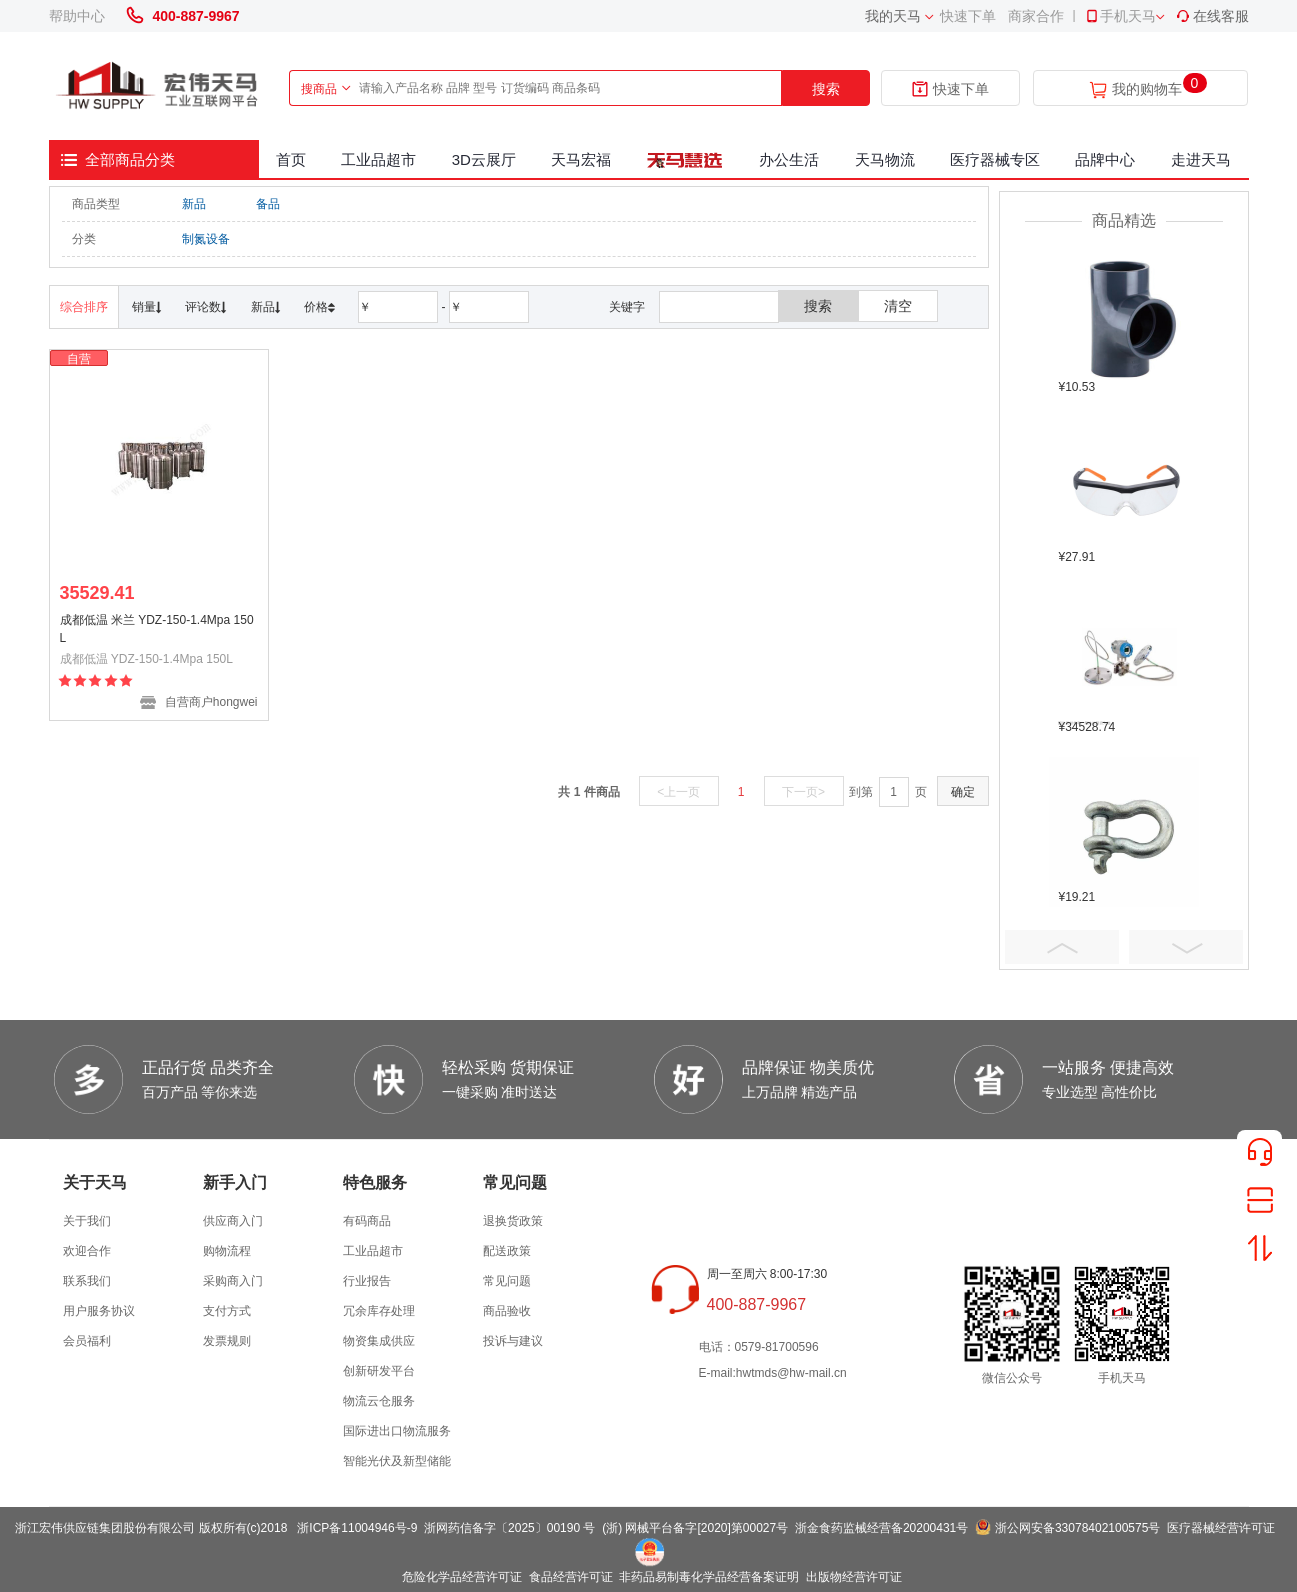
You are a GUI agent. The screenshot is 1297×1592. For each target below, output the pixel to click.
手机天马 (1120, 16)
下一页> (803, 792)
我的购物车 (1147, 89)
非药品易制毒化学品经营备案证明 (709, 1577)
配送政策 (507, 1251)
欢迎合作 (87, 1251)
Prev (1062, 947)
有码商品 (367, 1221)
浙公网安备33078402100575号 (1077, 1528)
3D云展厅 (484, 159)
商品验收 (507, 1311)
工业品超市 (378, 159)
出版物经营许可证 (854, 1577)
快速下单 (968, 16)
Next (1186, 947)
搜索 (826, 89)
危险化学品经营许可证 (462, 1577)
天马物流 (885, 159)
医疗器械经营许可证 (1221, 1528)
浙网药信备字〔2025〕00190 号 (509, 1528)
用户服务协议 (99, 1311)
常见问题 (507, 1281)
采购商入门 (233, 1281)
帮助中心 (77, 16)
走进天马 (1201, 159)
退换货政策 (513, 1221)
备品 (268, 204)
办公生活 (789, 159)
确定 (963, 792)
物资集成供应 (379, 1341)
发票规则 (227, 1341)
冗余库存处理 (379, 1311)
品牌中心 (1105, 159)
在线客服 (1212, 16)
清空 (898, 306)
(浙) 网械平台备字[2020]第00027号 (695, 1528)
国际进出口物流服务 (397, 1431)
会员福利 (87, 1341)
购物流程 (227, 1251)
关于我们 (87, 1221)
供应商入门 (233, 1221)
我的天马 (893, 16)
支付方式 (227, 1311)
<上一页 (678, 792)
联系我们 (87, 1281)
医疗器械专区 (995, 159)
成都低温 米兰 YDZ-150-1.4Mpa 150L (157, 629)
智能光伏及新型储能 (397, 1461)
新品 (194, 204)
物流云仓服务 (379, 1401)
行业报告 (367, 1281)
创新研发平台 (379, 1371)
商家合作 (1036, 16)
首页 (291, 159)
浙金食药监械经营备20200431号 (881, 1528)
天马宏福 (581, 159)
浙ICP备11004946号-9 (357, 1528)
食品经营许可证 (571, 1577)
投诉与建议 (513, 1341)
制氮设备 (206, 239)
